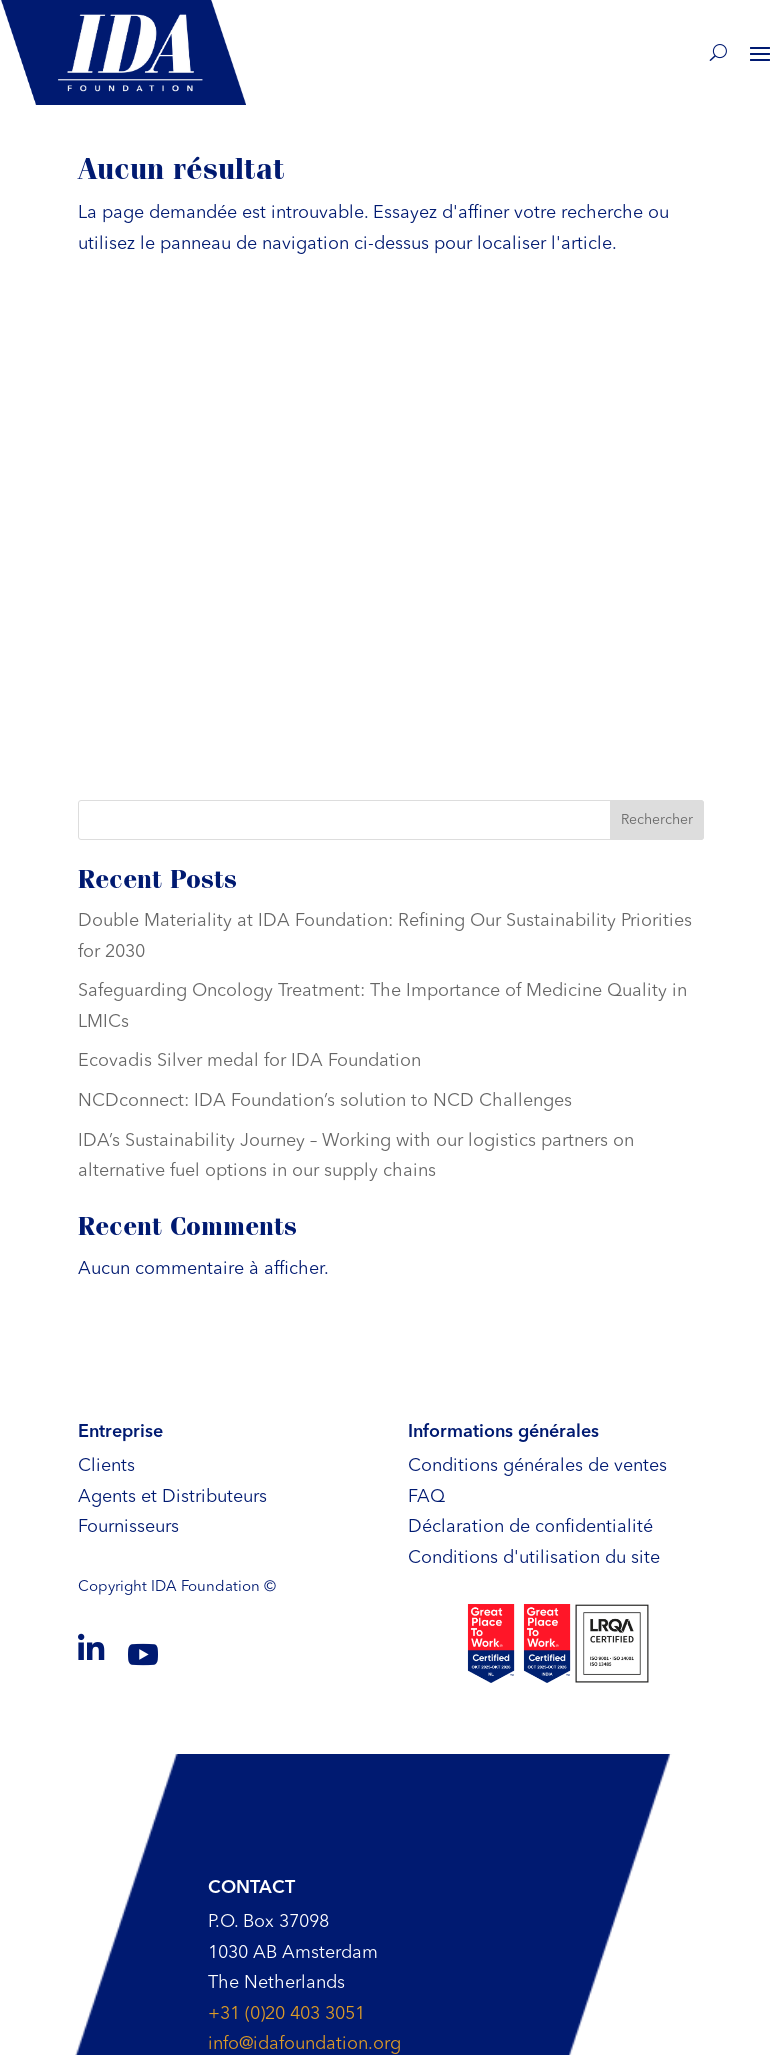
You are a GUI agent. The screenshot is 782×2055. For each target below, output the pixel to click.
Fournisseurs (128, 1527)
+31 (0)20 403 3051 (286, 2014)
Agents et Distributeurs (172, 1497)
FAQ (426, 1497)
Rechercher (657, 820)
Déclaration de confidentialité (530, 1527)
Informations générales (503, 1432)
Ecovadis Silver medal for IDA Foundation (249, 1061)
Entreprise (120, 1432)
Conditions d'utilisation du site (534, 1558)
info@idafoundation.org (304, 2044)
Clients (106, 1466)
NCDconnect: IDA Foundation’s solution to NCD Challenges (325, 1101)
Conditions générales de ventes (537, 1466)
